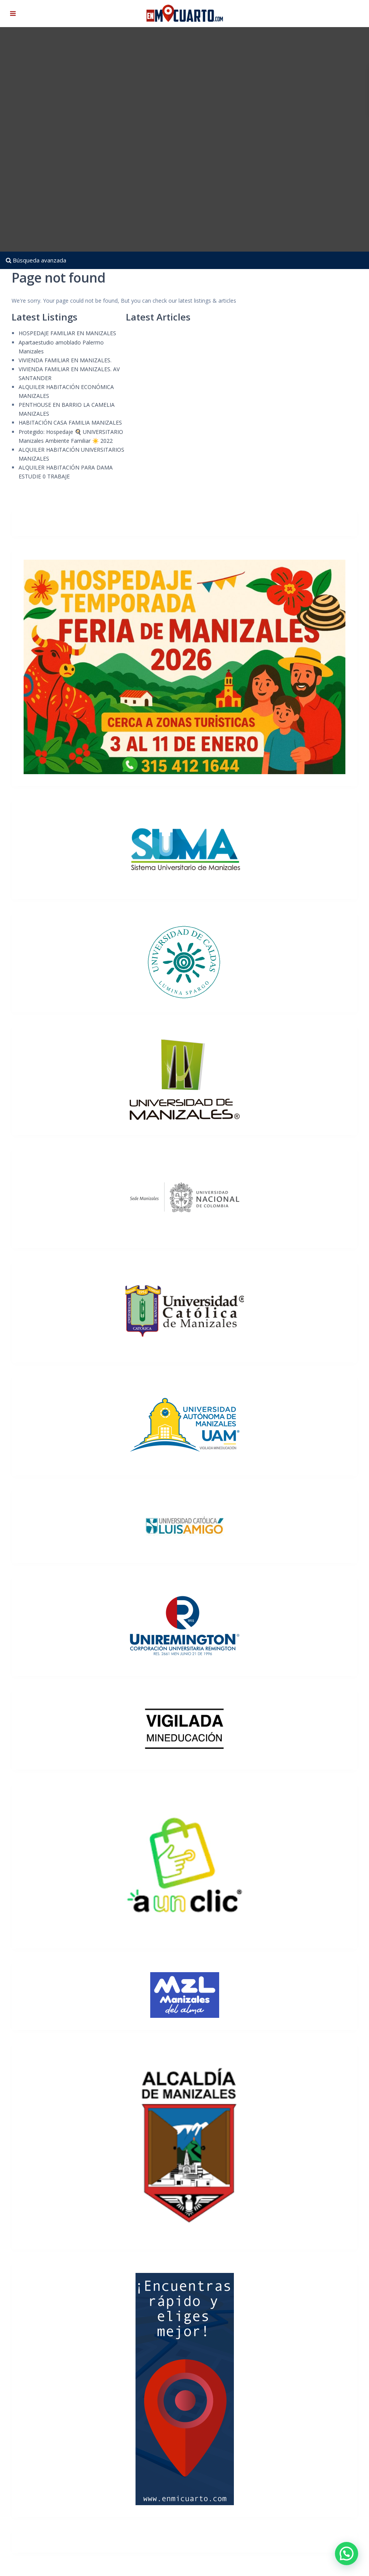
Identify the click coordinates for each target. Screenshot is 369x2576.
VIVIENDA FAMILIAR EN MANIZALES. (65, 360)
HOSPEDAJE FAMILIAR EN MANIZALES (67, 333)
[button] (346, 2553)
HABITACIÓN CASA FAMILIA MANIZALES (70, 422)
